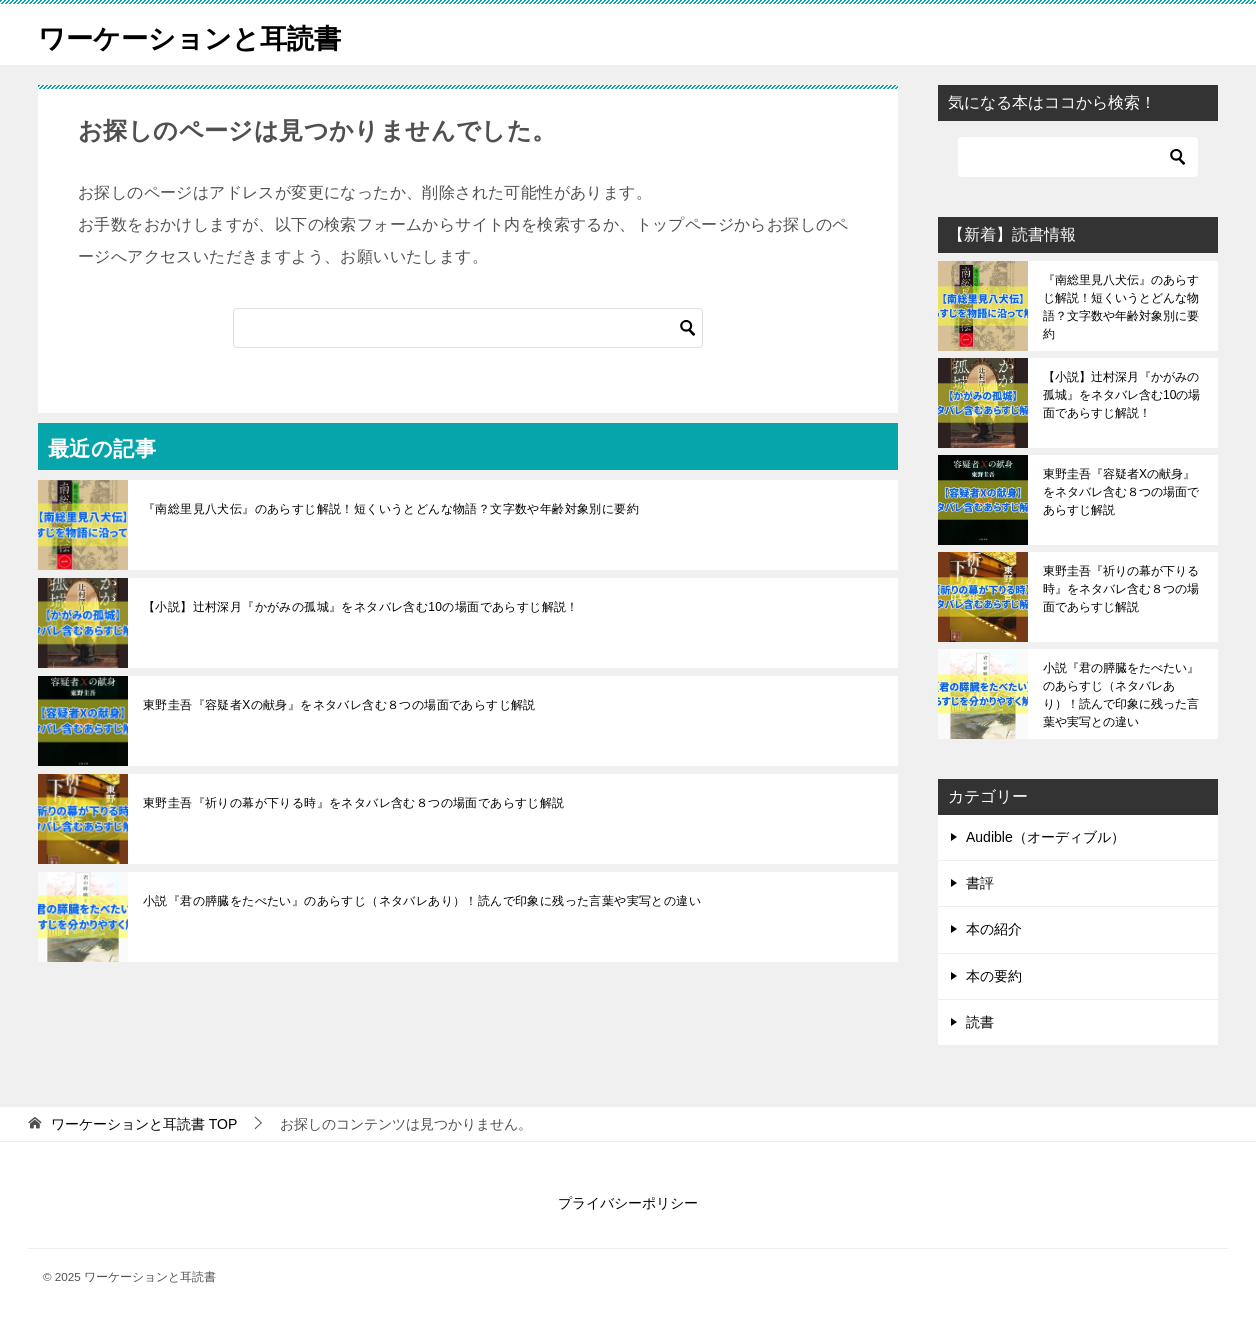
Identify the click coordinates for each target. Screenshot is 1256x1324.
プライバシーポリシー (628, 1203)
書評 (980, 883)
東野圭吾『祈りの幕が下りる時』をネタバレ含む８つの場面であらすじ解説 (354, 803)
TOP (144, 1124)
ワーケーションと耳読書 (206, 34)
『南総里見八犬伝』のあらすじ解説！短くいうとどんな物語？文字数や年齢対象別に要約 (391, 509)
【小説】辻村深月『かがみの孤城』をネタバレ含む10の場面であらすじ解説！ (361, 607)
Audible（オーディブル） (1045, 837)
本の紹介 (994, 929)
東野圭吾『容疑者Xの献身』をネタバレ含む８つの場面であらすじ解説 (339, 705)
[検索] (468, 328)
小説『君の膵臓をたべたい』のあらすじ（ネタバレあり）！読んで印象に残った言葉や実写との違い (422, 901)
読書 (980, 1022)
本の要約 (994, 976)
